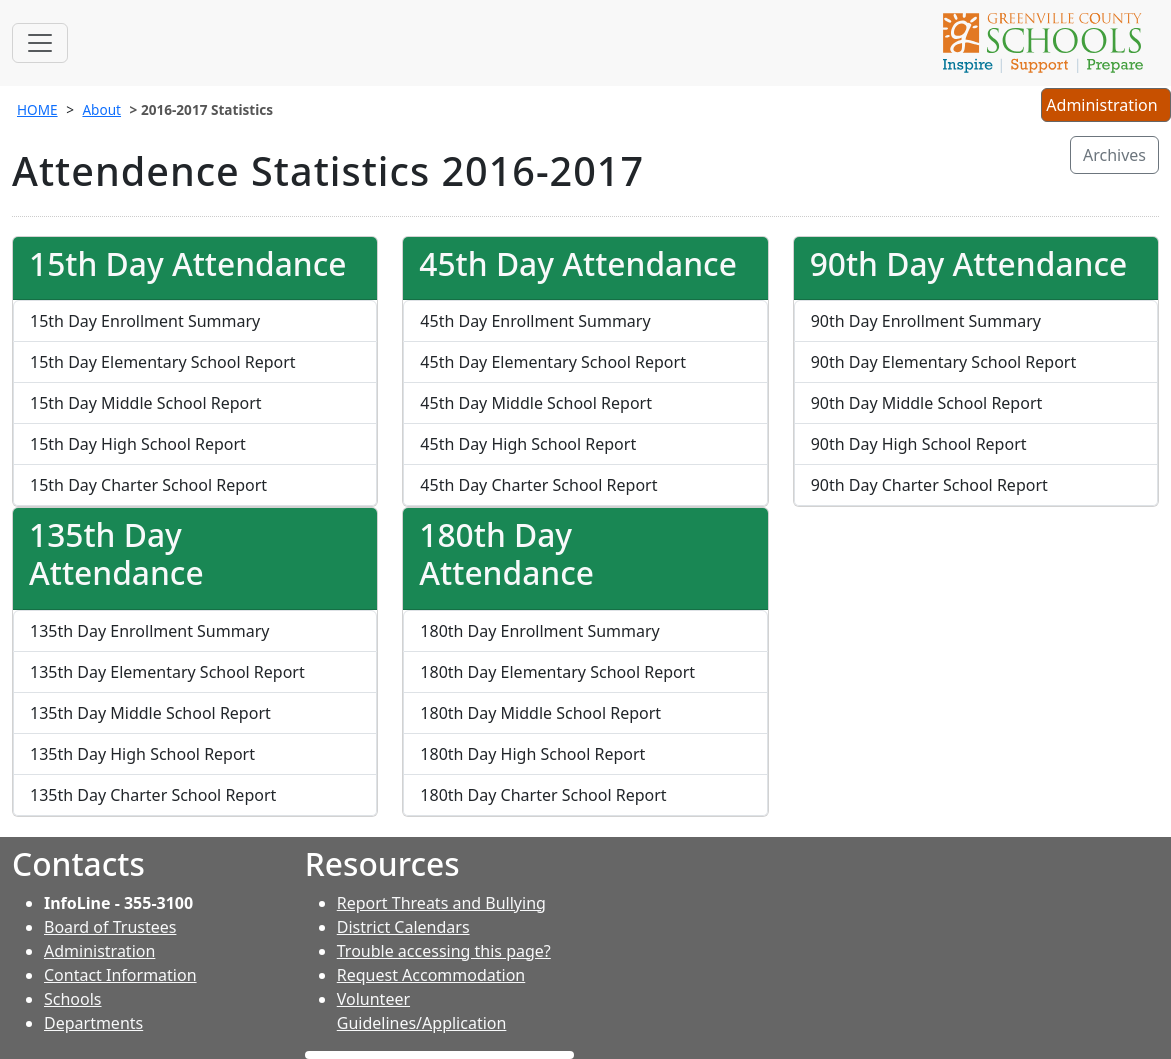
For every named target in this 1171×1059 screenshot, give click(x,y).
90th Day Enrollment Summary (926, 321)
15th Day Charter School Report (148, 485)
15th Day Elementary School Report (163, 362)
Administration (99, 951)
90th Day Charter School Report (929, 485)
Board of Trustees (110, 927)
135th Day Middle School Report (150, 713)
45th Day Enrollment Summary (535, 321)
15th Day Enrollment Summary (145, 321)
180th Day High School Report (532, 754)
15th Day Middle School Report (146, 403)
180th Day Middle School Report (540, 713)
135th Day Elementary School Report (167, 672)
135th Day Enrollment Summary (149, 631)
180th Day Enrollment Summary (539, 631)
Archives (1114, 155)
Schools (73, 999)
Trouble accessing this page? (444, 951)
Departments (93, 1023)
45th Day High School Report (528, 444)
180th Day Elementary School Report (557, 672)
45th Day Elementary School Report (553, 362)
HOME (37, 109)
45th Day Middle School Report (536, 403)
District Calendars (403, 927)
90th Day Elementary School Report (944, 362)
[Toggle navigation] (40, 43)
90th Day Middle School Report (927, 403)
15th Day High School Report (138, 444)
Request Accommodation (431, 975)
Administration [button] (1105, 107)
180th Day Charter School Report (543, 795)
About (101, 109)
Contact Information (120, 975)
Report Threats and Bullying (441, 903)
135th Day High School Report (142, 754)
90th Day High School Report (919, 444)
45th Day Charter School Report (538, 485)
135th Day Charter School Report (153, 795)
